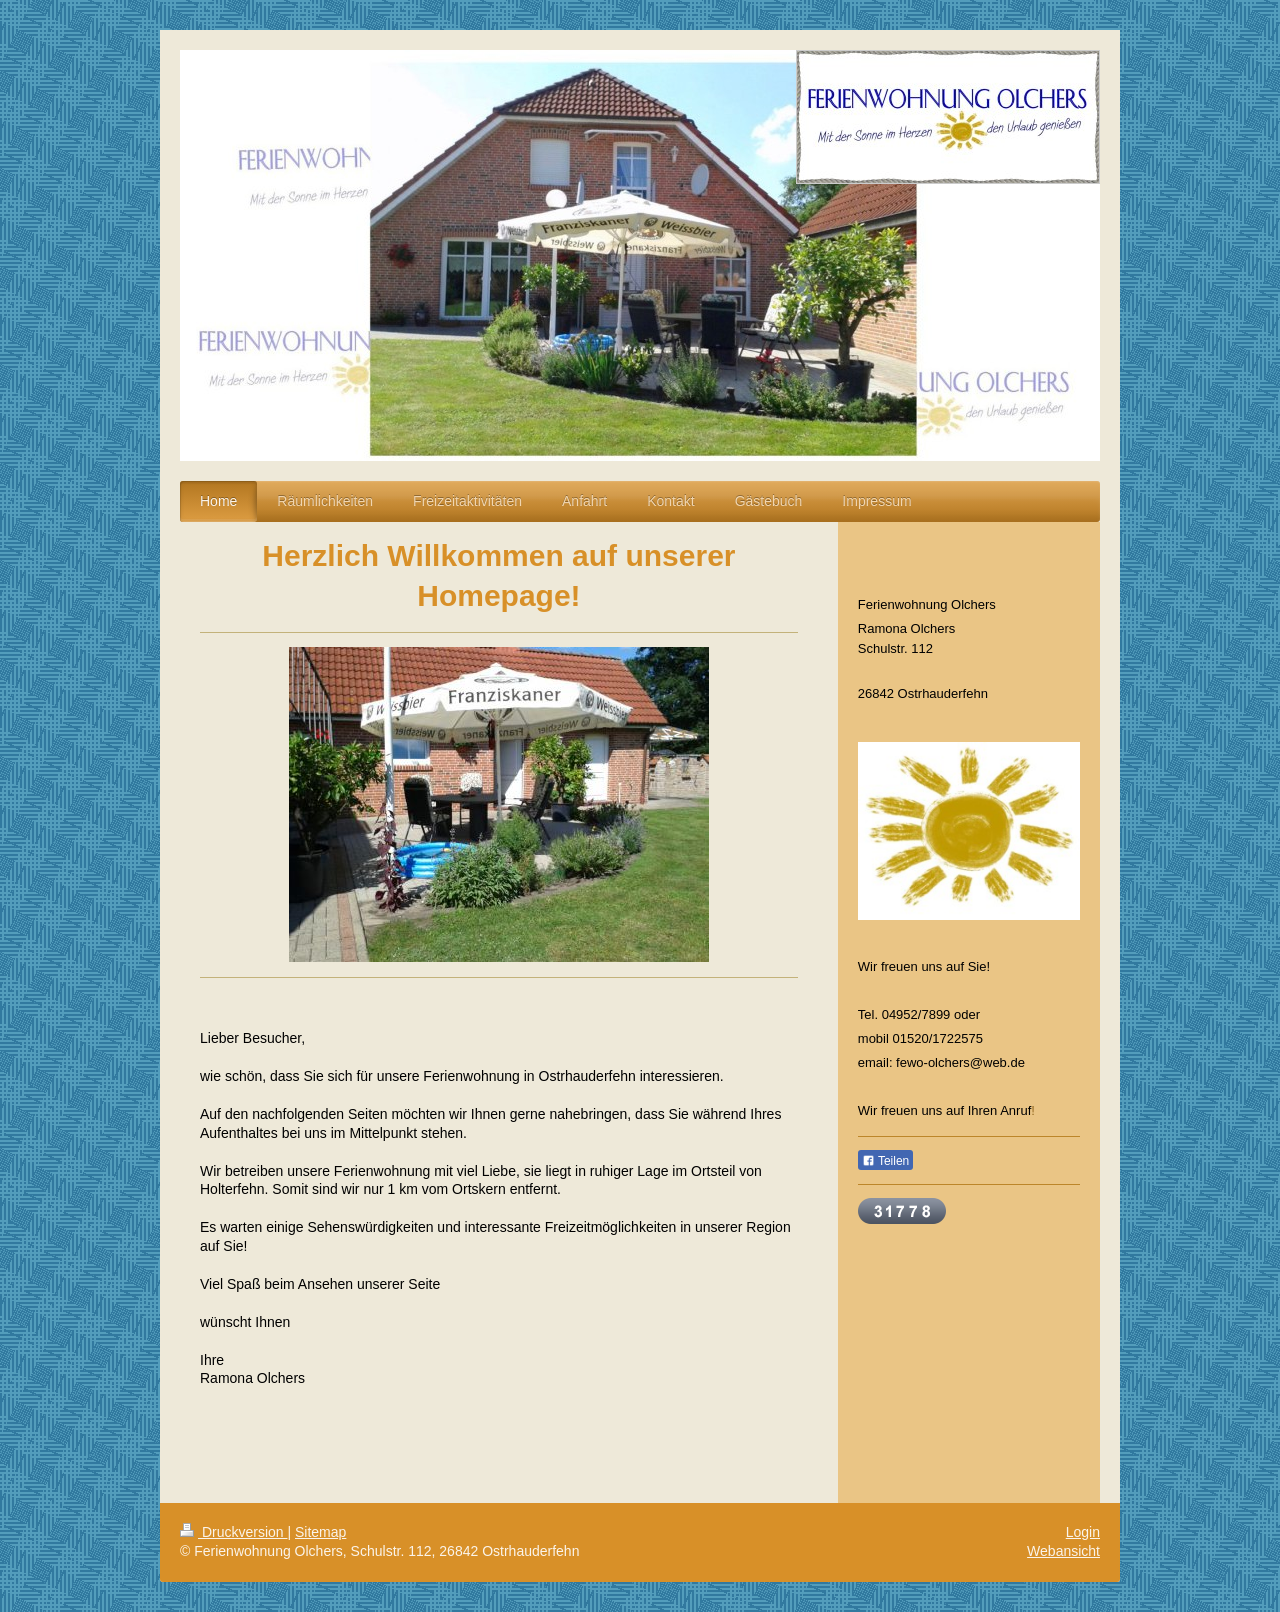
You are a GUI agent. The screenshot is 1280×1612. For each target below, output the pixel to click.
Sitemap (320, 1532)
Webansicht (1063, 1551)
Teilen (885, 1161)
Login (1083, 1532)
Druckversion (233, 1532)
